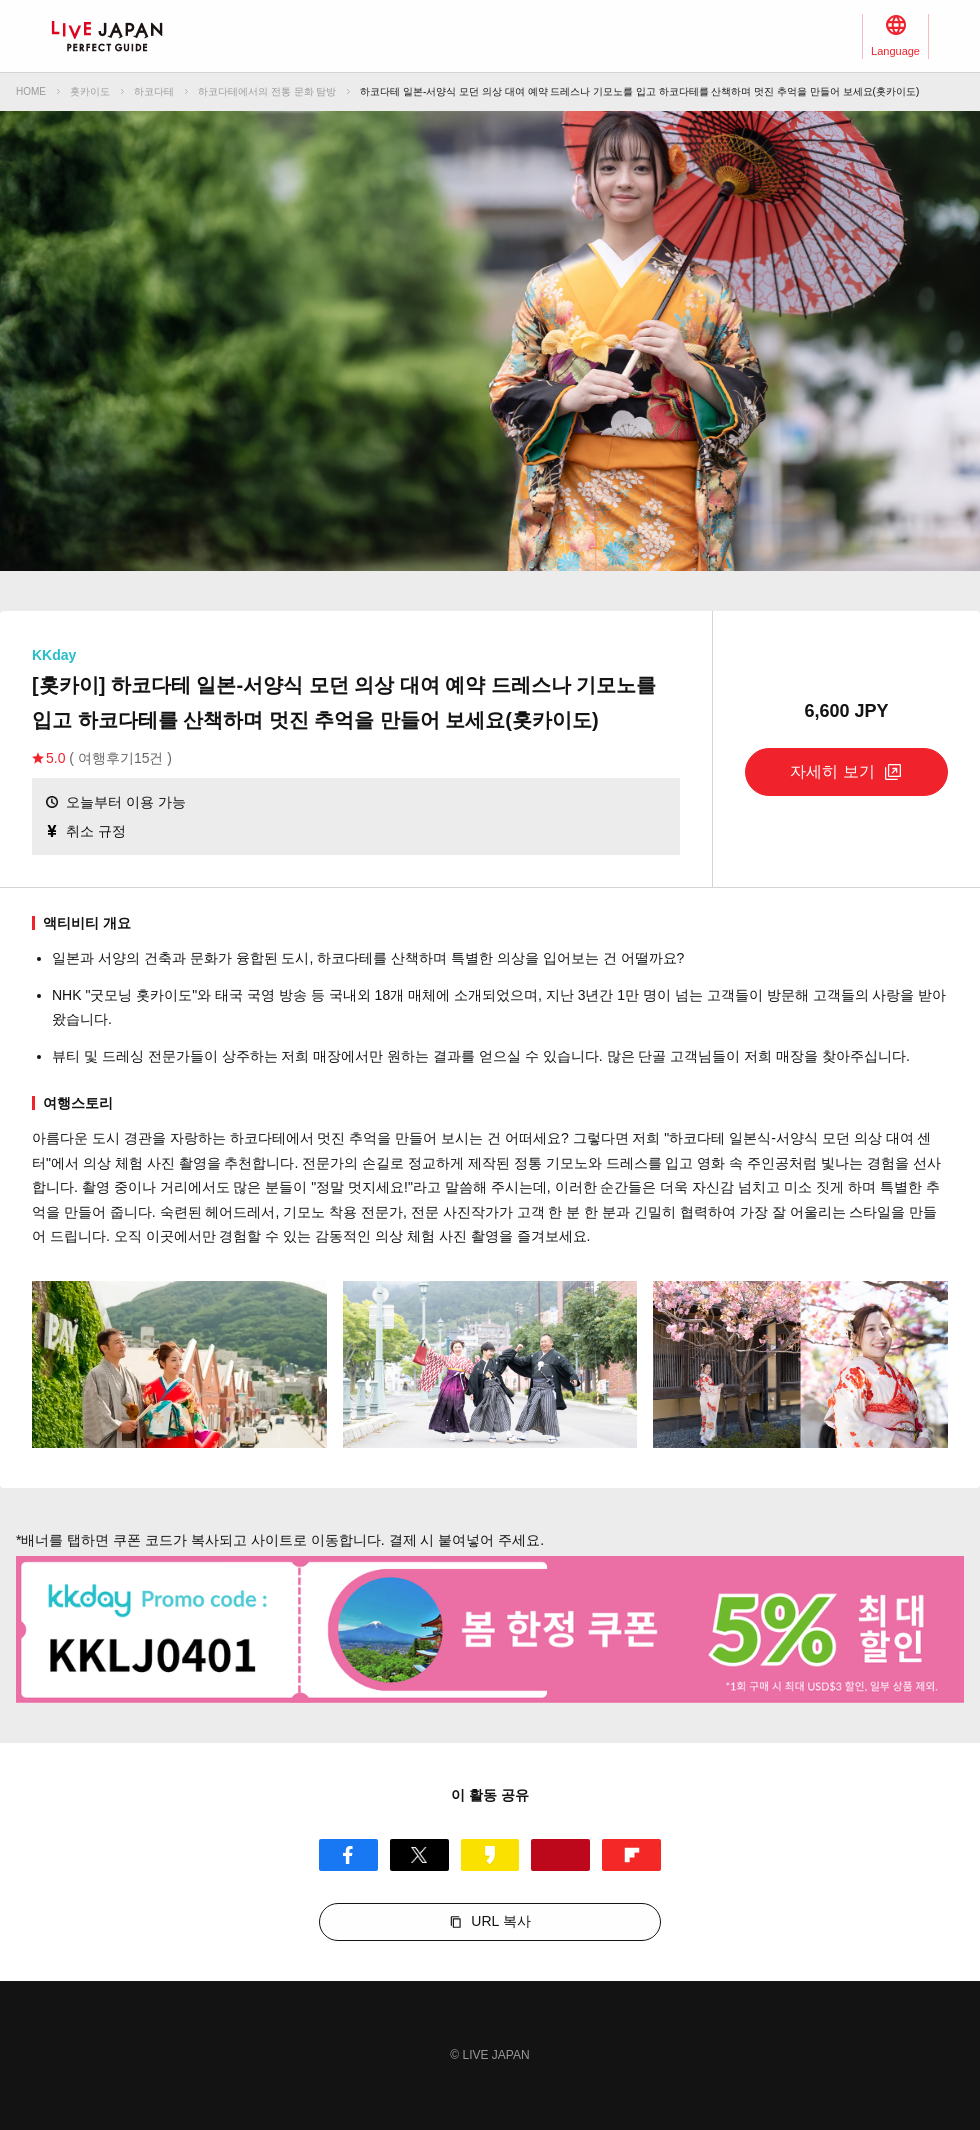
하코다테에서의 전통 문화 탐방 (267, 91)
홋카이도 (90, 91)
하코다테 (154, 91)
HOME (31, 91)
